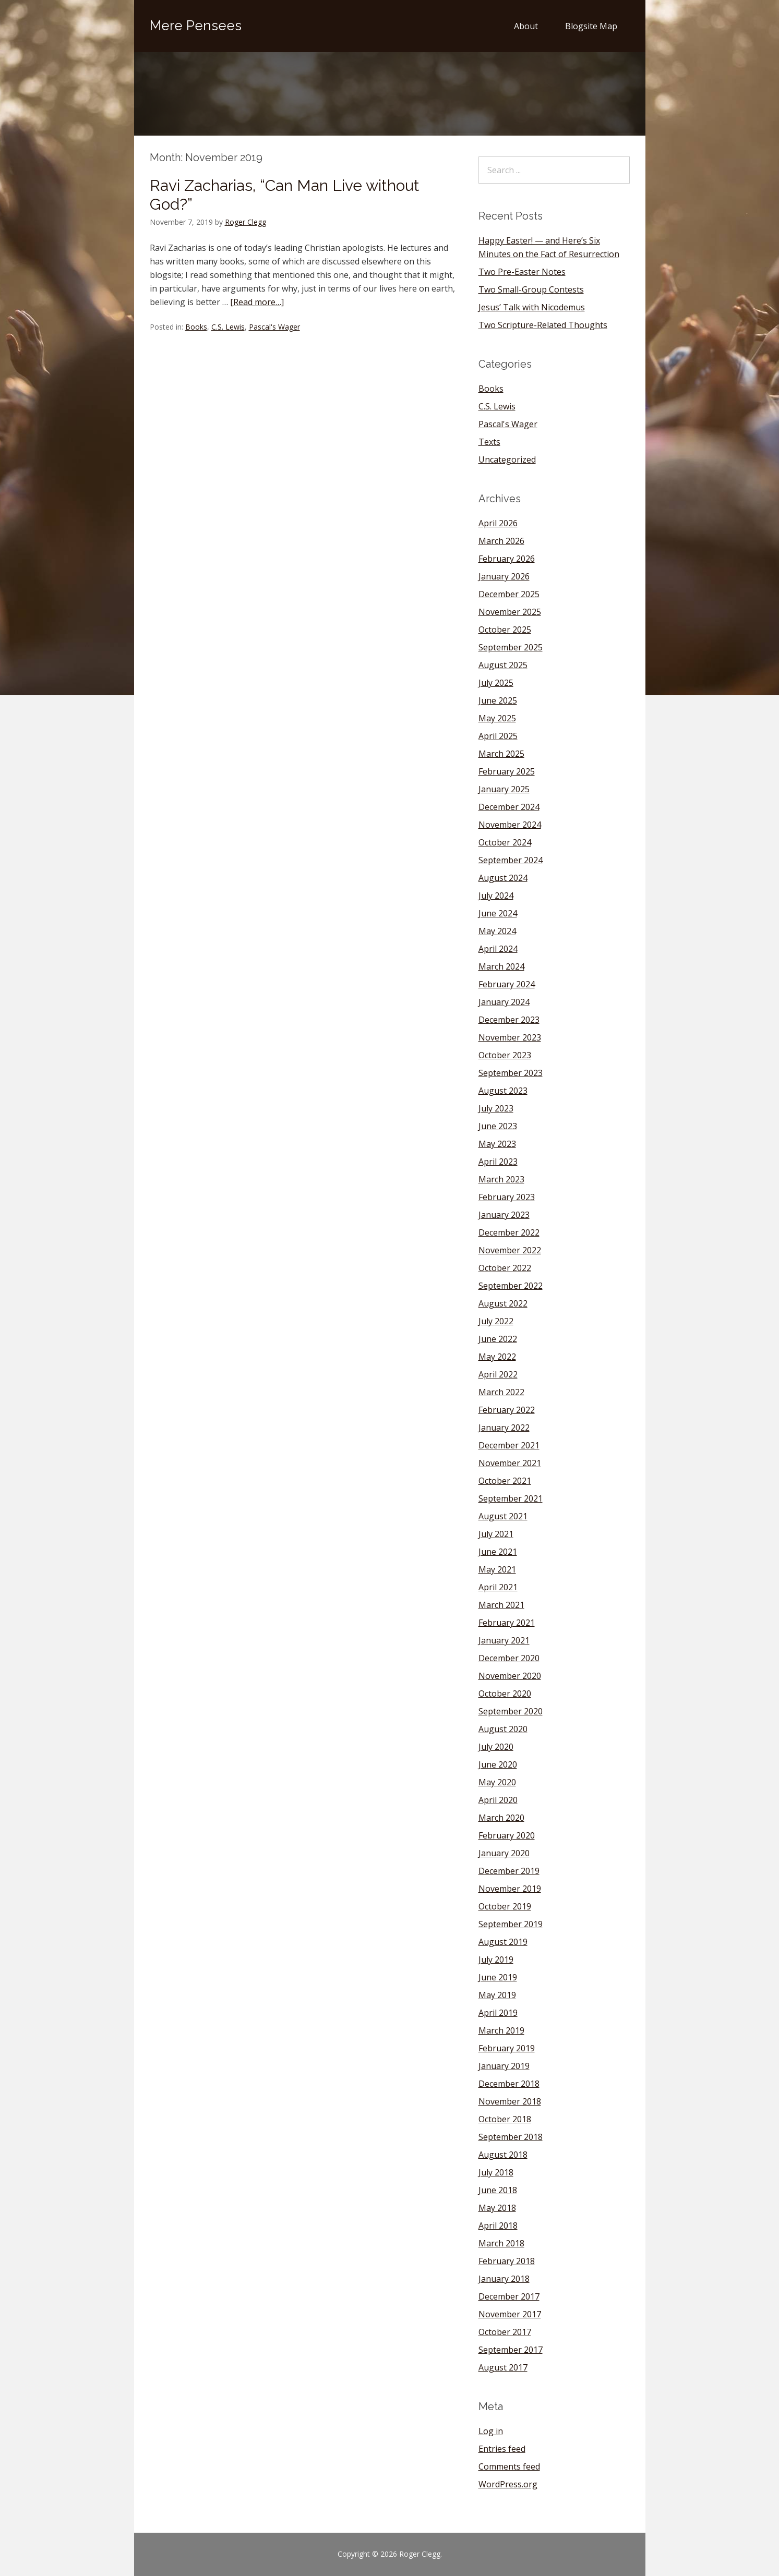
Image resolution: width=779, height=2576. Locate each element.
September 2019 (510, 1924)
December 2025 (509, 594)
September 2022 (510, 1285)
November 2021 (509, 1463)
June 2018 (497, 2190)
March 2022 (501, 1392)
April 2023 (498, 1161)
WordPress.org (507, 2484)
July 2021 (495, 1534)
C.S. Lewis (228, 327)
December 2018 (509, 2083)
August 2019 (503, 1942)
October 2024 (504, 842)
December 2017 (509, 2296)
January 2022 (504, 1427)
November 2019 (509, 1888)
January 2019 (504, 2066)
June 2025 (497, 700)
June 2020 (497, 1764)
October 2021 (504, 1480)
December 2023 (509, 1019)
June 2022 (497, 1339)
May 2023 (497, 1144)
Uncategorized (507, 459)
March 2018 (501, 2243)
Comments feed (509, 2466)
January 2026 (504, 576)
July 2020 (495, 1746)
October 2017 (504, 2332)
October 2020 (504, 1693)
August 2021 (503, 1516)
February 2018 (506, 2261)
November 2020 (509, 1676)
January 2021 (504, 1640)
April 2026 (498, 523)
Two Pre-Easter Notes (522, 271)
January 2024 (504, 1002)
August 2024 (503, 878)
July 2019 (495, 1959)
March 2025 (501, 753)
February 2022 (506, 1410)
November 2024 (509, 824)
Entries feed (501, 2448)
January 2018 (504, 2278)
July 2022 (495, 1321)
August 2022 (503, 1303)
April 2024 (498, 948)
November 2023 (509, 1037)
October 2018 (504, 2119)
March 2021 (501, 1605)
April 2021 (498, 1587)
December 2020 (509, 1658)
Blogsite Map (591, 26)
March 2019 (501, 2030)
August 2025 (503, 665)
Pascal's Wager (274, 327)
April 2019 (498, 2012)
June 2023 (497, 1126)
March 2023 (501, 1179)
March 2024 (501, 966)
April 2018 (498, 2225)
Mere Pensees (196, 25)
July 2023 (495, 1108)
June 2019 (497, 1977)
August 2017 (503, 2367)
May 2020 (497, 1782)
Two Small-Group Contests (531, 289)
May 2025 (497, 718)
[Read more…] (257, 302)
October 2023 (504, 1055)
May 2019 (497, 1995)
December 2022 (509, 1232)
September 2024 (510, 860)
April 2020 (498, 1800)
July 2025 (495, 682)
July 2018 (495, 2172)
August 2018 (503, 2154)
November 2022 (509, 1250)
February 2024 (506, 984)
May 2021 (497, 1569)
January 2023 (504, 1214)
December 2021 (509, 1445)
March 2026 (501, 541)
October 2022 (504, 1268)
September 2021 (510, 1498)
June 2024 (497, 913)
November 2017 (509, 2314)
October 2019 (504, 1906)
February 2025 (506, 771)
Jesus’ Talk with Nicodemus (531, 307)
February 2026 (506, 558)
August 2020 (503, 1729)
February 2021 (506, 1622)
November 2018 (509, 2101)
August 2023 (503, 1090)
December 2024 (509, 807)
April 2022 (498, 1374)
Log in (490, 2431)
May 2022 (497, 1356)
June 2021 (497, 1551)
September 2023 (510, 1073)
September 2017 (510, 2349)
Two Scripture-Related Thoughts (542, 325)
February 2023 (506, 1197)
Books (196, 327)
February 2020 (506, 1835)
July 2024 (495, 895)
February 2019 (506, 2048)
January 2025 (504, 789)
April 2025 (498, 736)
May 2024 (497, 931)
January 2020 (504, 1853)
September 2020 (510, 1711)
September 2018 (510, 2137)
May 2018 (497, 2208)
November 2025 (509, 612)
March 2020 (501, 1817)
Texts (489, 442)
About (526, 26)
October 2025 (504, 629)
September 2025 (510, 647)
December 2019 (509, 1871)
